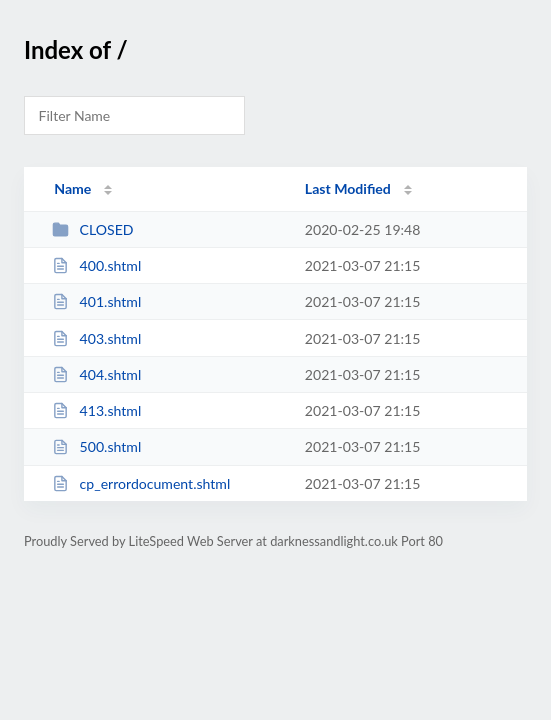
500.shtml (96, 446)
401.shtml (96, 301)
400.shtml (96, 265)
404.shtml (96, 374)
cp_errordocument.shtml (141, 483)
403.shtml (96, 338)
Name (72, 188)
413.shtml (96, 410)
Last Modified (348, 188)
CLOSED (92, 229)
